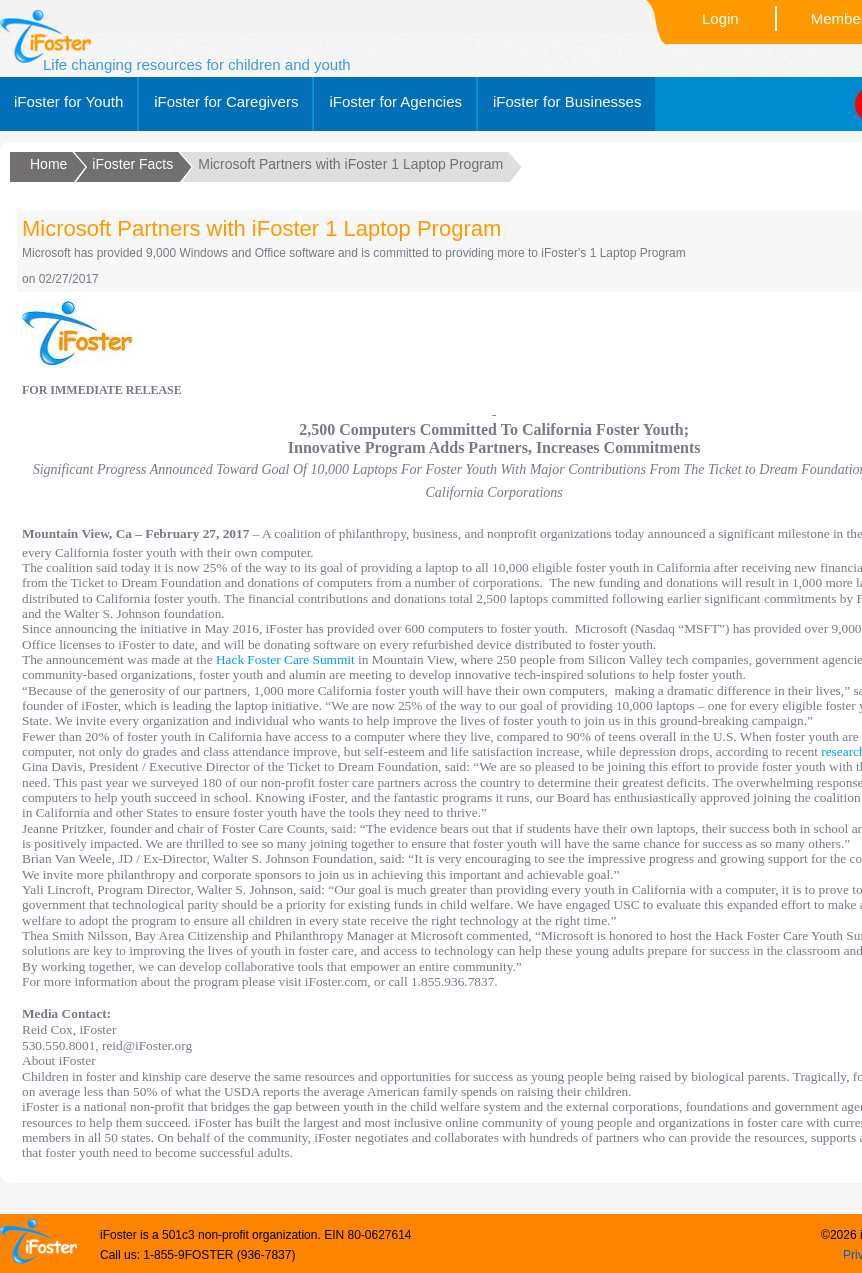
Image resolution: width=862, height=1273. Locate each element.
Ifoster (45, 36)
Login (720, 18)
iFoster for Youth (68, 101)
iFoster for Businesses (567, 101)
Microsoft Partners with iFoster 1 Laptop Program (261, 228)
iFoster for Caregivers (226, 101)
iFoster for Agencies (395, 101)
